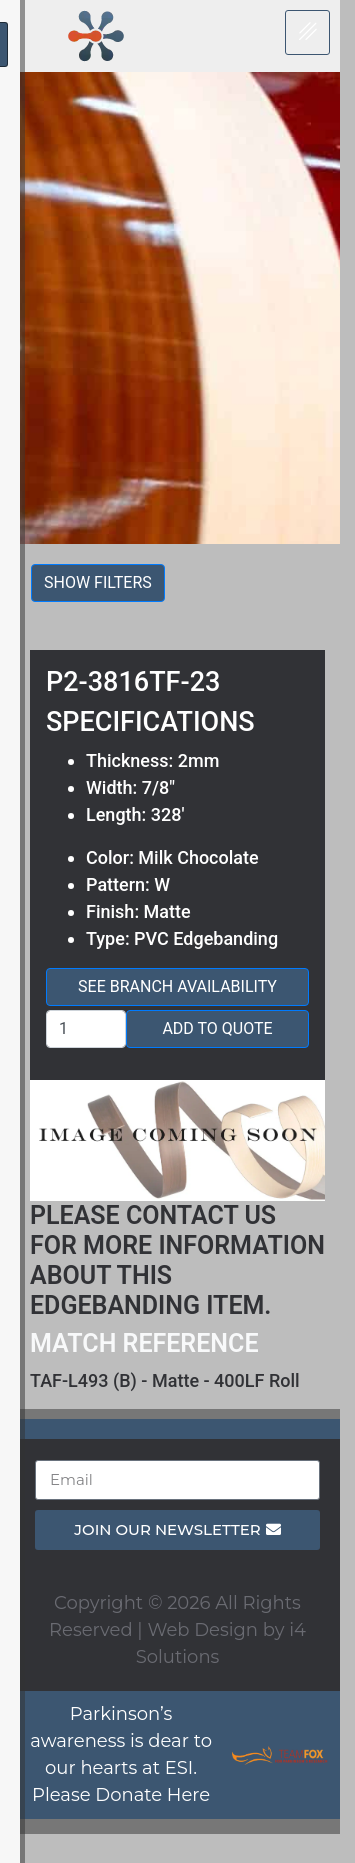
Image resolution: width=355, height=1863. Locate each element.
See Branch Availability (177, 986)
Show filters (98, 582)
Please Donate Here (121, 1795)
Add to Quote (217, 1028)
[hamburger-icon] (307, 32)
